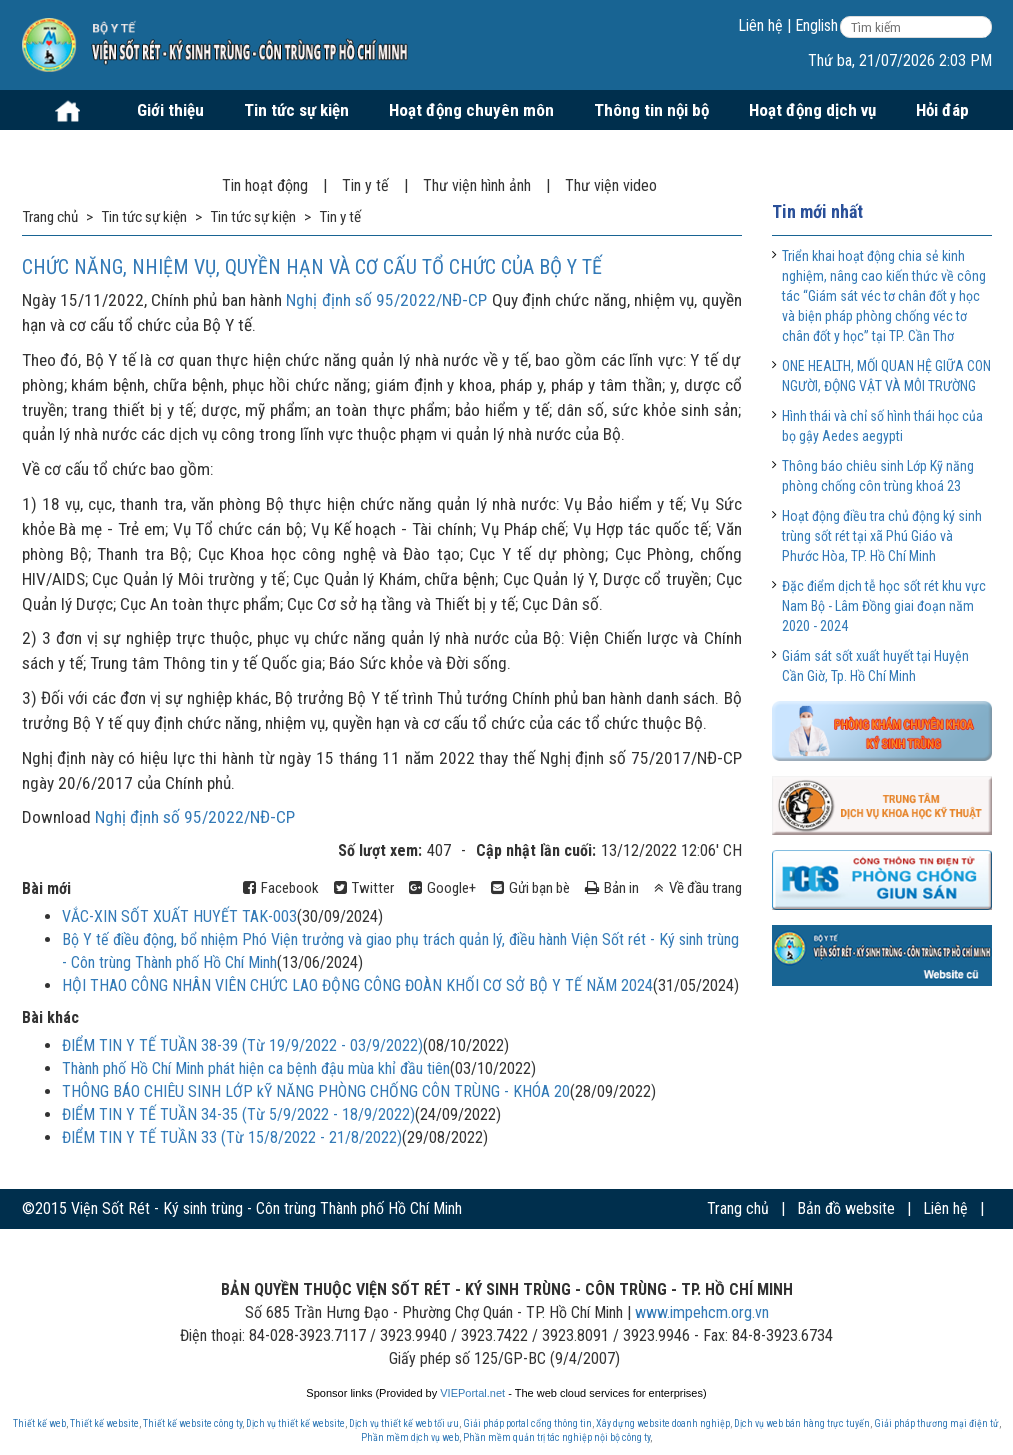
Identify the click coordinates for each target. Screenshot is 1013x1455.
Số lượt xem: (380, 850)
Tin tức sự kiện (296, 110)
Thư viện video (611, 185)
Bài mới (46, 888)
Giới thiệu (170, 110)
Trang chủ (738, 1208)
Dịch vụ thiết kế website (295, 1423)
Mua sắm (73, 150)
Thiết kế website (104, 1423)
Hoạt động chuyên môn (471, 110)
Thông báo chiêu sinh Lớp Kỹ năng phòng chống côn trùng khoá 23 (878, 476)
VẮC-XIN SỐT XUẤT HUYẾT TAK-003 (179, 916)
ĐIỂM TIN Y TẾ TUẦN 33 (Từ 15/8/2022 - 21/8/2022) (232, 1137)
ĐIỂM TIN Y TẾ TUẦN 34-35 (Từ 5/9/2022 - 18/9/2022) (238, 1114)
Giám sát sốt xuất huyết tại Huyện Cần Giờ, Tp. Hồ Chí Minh (875, 666)
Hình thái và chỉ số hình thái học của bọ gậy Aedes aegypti (882, 426)
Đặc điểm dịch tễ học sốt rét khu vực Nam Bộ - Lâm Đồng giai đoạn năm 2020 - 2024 (884, 606)
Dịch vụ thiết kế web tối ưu (404, 1423)
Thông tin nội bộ (651, 110)
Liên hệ (760, 25)
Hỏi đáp (942, 110)
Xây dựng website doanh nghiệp (663, 1423)
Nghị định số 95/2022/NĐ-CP (386, 300)
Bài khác (50, 1017)
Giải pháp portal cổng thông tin (527, 1423)
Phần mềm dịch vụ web (410, 1437)
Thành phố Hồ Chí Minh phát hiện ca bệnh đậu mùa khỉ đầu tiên (256, 1068)
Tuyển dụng (186, 150)
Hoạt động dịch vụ (812, 110)
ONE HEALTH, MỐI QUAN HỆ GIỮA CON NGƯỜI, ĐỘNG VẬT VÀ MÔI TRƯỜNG (886, 376)
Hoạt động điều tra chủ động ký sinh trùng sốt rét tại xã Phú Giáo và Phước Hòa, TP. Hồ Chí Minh (882, 536)
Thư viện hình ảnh (477, 185)
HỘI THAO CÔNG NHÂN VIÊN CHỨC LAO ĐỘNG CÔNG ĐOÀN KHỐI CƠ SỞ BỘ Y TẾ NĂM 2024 (357, 985)
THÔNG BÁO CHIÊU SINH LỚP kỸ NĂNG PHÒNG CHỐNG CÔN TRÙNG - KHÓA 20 (316, 1091)
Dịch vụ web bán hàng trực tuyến (802, 1423)
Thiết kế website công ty (192, 1423)
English (816, 25)
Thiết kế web (39, 1423)
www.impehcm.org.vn (702, 1312)
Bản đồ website (846, 1208)
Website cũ (956, 1248)
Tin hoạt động (265, 185)
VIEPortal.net (472, 1393)
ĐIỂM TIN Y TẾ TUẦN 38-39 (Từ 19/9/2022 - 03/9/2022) (242, 1045)
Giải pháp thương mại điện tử (936, 1423)
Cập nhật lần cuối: (536, 850)
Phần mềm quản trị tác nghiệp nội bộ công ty (556, 1437)
